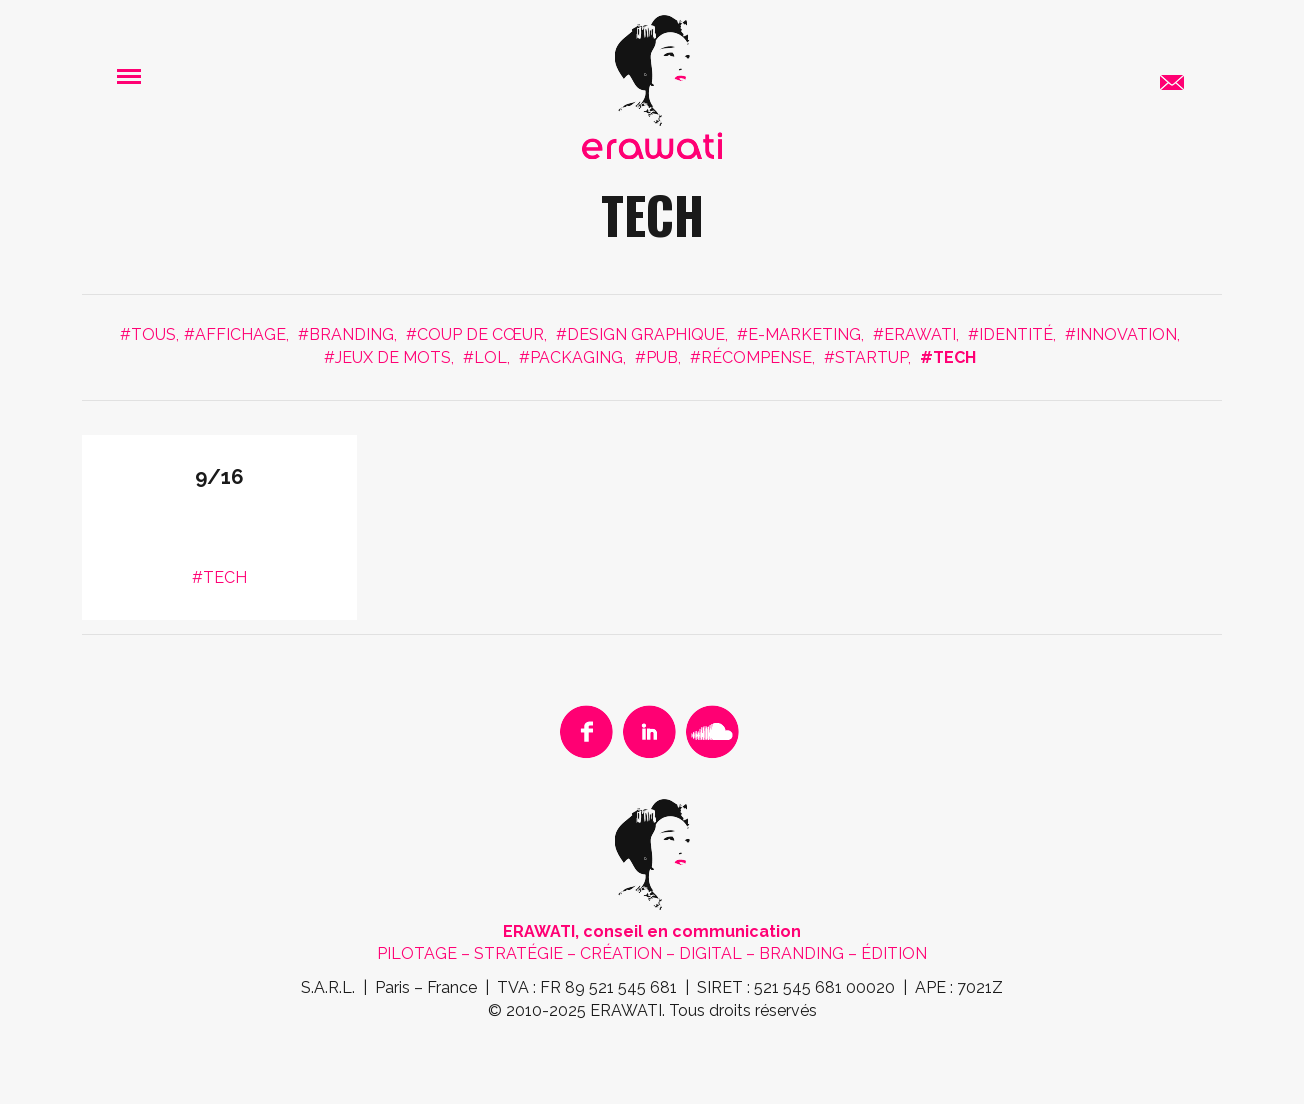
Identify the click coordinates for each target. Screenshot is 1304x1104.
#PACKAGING (571, 357)
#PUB (656, 357)
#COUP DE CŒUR (475, 334)
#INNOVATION (1121, 334)
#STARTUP (866, 357)
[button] (129, 75)
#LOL (485, 357)
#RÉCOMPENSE (751, 357)
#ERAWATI (914, 334)
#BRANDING (346, 334)
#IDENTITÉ (1010, 334)
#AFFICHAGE (235, 334)
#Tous (148, 334)
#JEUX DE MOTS (387, 357)
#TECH (948, 357)
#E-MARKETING (799, 334)
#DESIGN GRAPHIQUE (640, 334)
